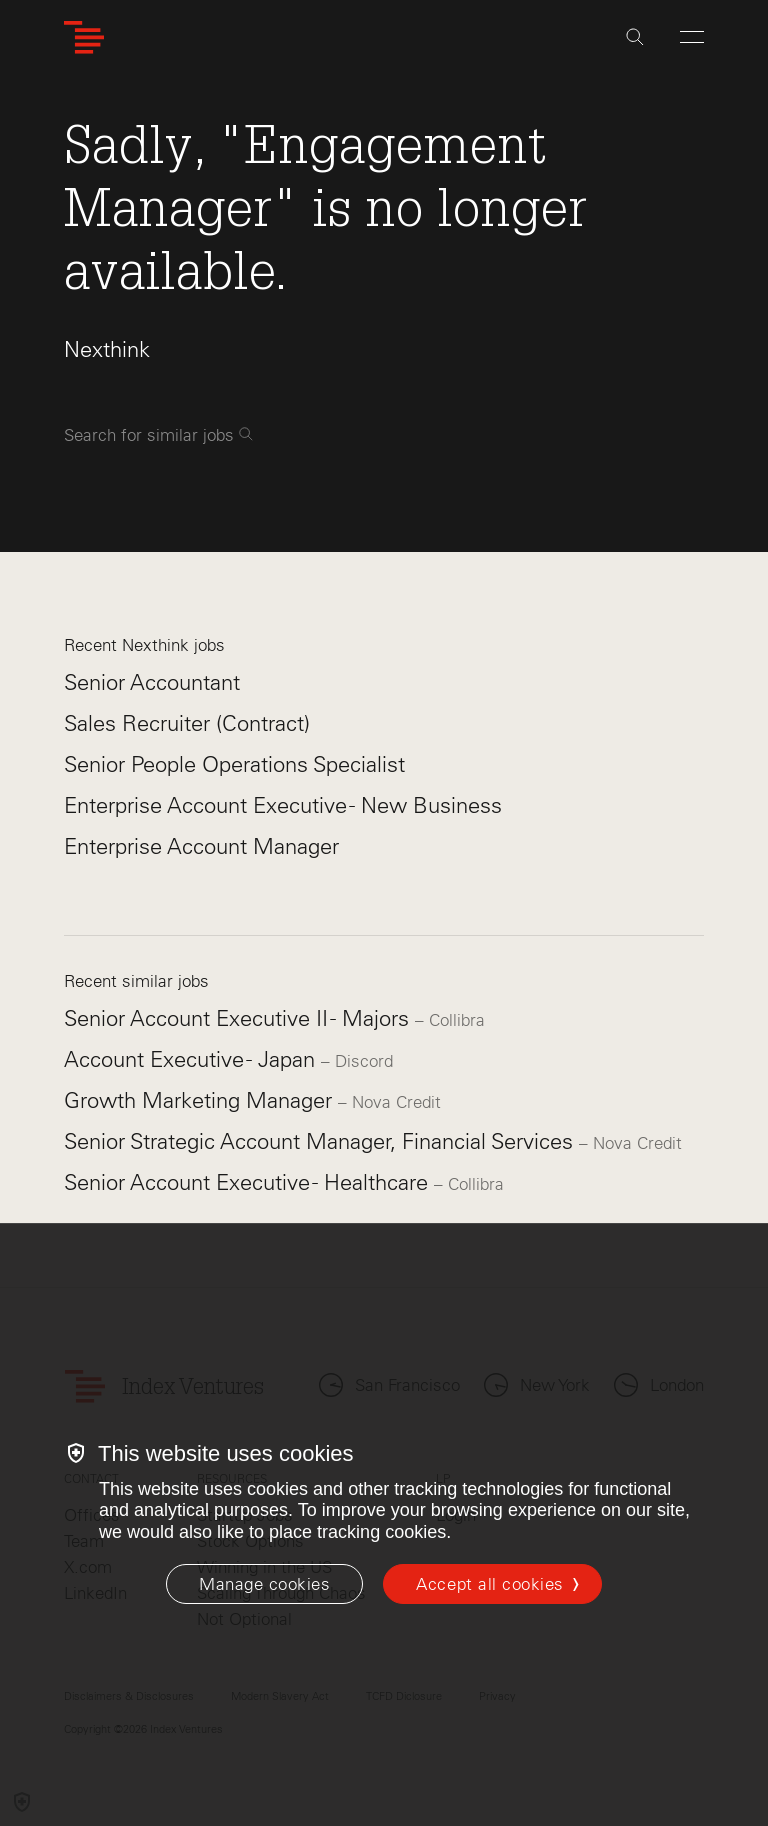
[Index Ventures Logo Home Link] (84, 37)
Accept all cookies (489, 1584)
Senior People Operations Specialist (234, 764)
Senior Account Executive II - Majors (239, 1018)
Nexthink (107, 349)
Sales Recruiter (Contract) (187, 723)
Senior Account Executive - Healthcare (249, 1182)
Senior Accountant (152, 682)
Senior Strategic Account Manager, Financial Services (321, 1141)
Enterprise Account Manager (201, 846)
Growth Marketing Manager (201, 1100)
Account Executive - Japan (192, 1059)
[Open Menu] (692, 37)
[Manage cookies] (264, 1584)
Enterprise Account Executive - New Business (283, 805)
